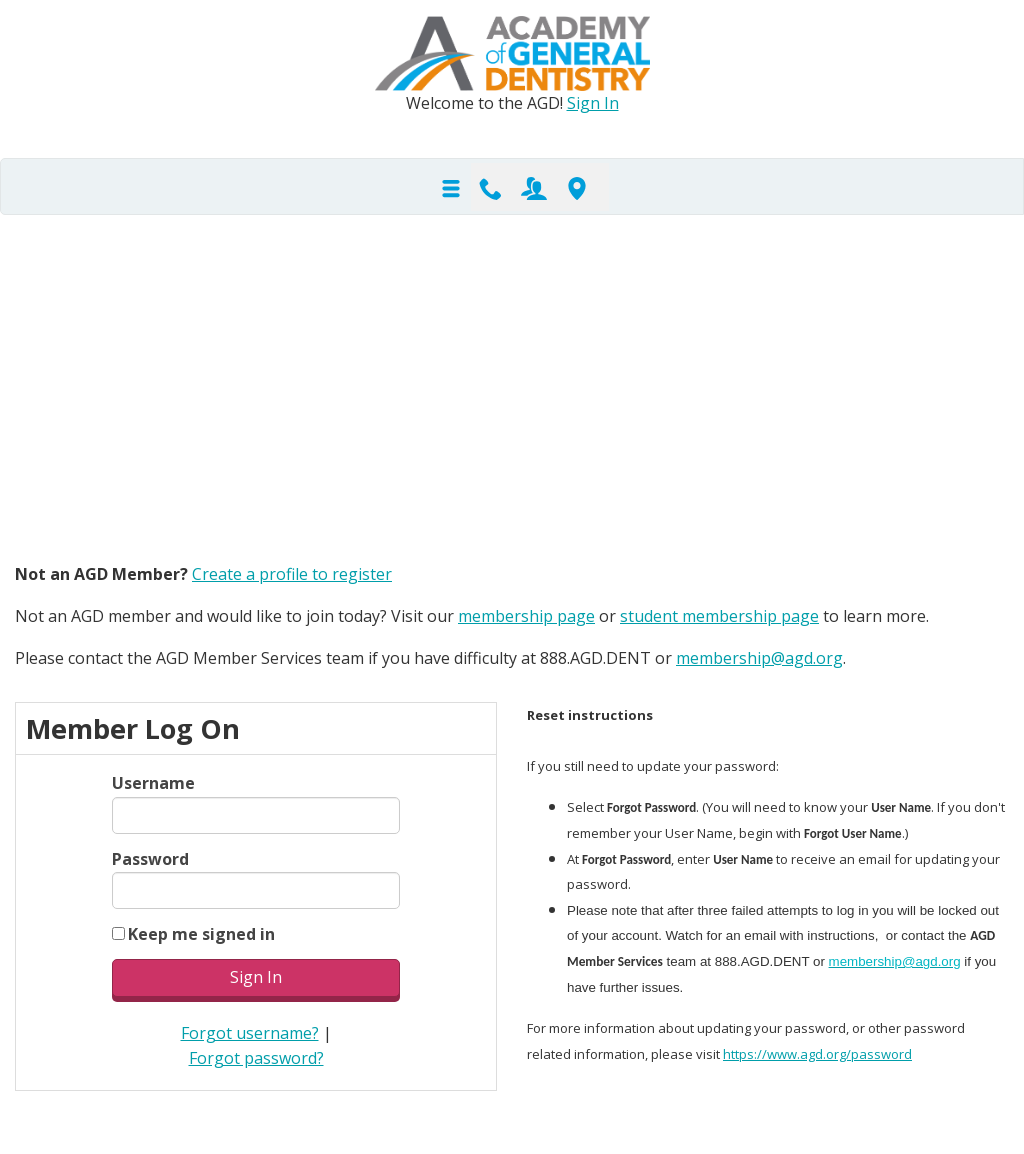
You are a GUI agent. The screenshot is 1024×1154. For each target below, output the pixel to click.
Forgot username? (250, 1033)
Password (150, 859)
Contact (491, 187)
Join (534, 187)
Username (153, 783)
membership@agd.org (759, 658)
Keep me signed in (201, 934)
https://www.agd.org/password (817, 1054)
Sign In (593, 103)
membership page (526, 616)
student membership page (719, 616)
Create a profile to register (292, 574)
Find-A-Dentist (577, 187)
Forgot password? (256, 1058)
